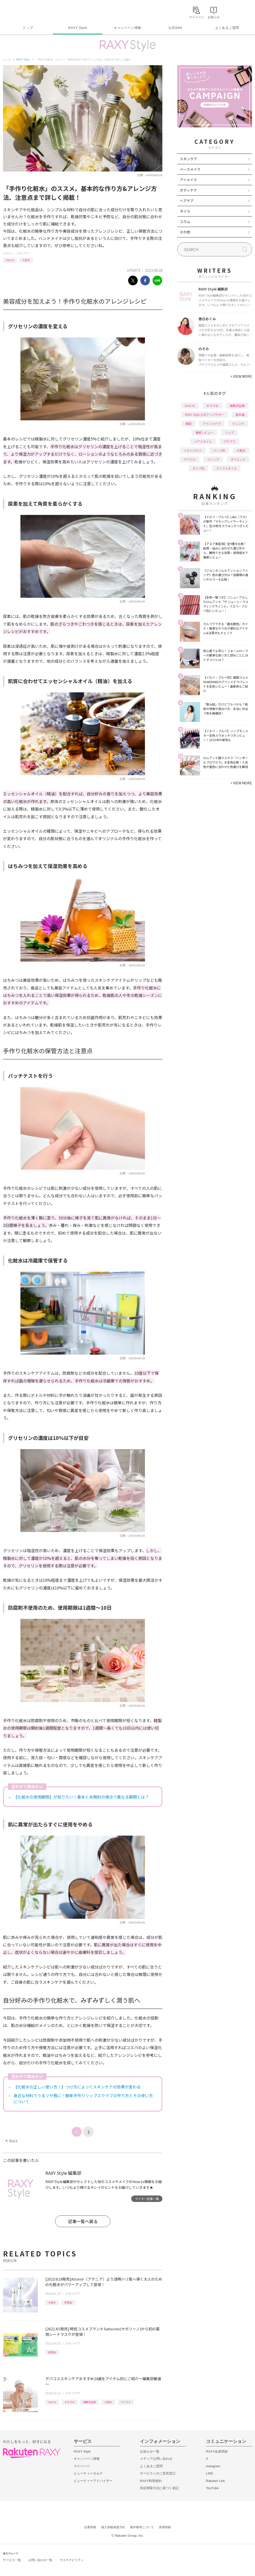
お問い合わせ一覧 (40, 2560)
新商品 (68, 2302)
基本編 (240, 414)
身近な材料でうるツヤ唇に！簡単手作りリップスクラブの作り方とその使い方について (83, 2098)
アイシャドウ (212, 423)
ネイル (185, 211)
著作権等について (142, 2527)
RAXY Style (77, 28)
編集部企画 (89, 2402)
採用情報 (165, 2527)
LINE (209, 2473)
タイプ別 (198, 468)
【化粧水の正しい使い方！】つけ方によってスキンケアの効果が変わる (77, 2087)
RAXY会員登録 (217, 2451)
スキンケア (22, 253)
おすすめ (70, 2402)
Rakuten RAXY (25, 11)
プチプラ (229, 441)
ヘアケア (187, 200)
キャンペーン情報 (127, 28)
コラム (185, 221)
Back (11, 2140)
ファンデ (213, 459)
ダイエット (238, 459)
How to (10, 260)
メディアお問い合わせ (156, 2459)
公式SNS (175, 28)
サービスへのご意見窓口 (158, 2473)
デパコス (126, 2402)
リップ (229, 432)
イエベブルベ (193, 450)
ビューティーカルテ (88, 2473)
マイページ (82, 2466)
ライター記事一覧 (147, 2198)
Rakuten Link (215, 2481)
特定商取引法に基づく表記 (159, 2488)
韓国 (188, 423)
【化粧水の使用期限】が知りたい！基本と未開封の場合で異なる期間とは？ (81, 1797)
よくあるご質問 (227, 28)
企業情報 (90, 2527)
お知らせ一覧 (149, 2451)
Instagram (213, 2466)
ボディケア (188, 190)
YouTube (212, 2488)
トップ (28, 28)
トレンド (238, 423)
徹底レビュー (204, 432)
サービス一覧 (12, 2560)
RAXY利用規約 (151, 2481)
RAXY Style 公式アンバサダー (204, 414)
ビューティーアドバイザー (93, 2481)
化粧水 (26, 260)
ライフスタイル (226, 468)
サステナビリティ (72, 2560)
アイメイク (188, 179)
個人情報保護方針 (113, 2527)
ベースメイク (190, 169)
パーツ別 (219, 450)
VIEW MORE (241, 376)
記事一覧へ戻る (83, 2221)
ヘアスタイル (203, 441)
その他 (185, 231)
